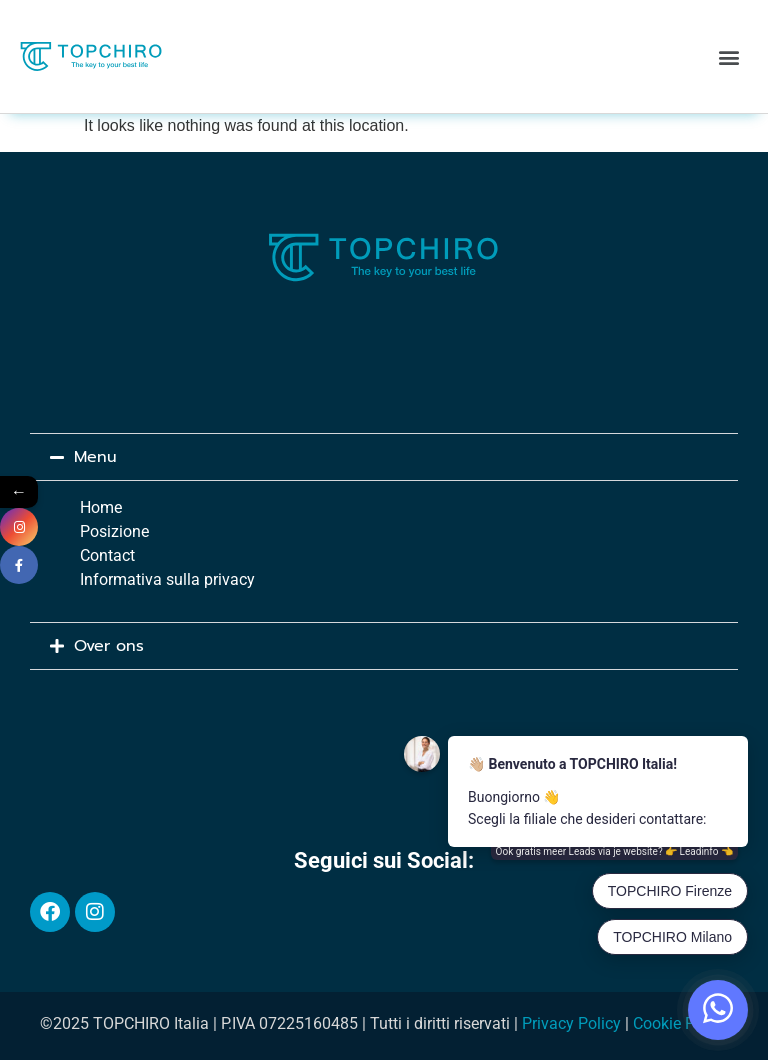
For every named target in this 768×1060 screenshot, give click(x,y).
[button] (729, 56)
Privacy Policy (571, 1023)
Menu (95, 457)
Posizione (114, 531)
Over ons (109, 646)
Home (101, 507)
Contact (107, 555)
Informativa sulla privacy (167, 579)
